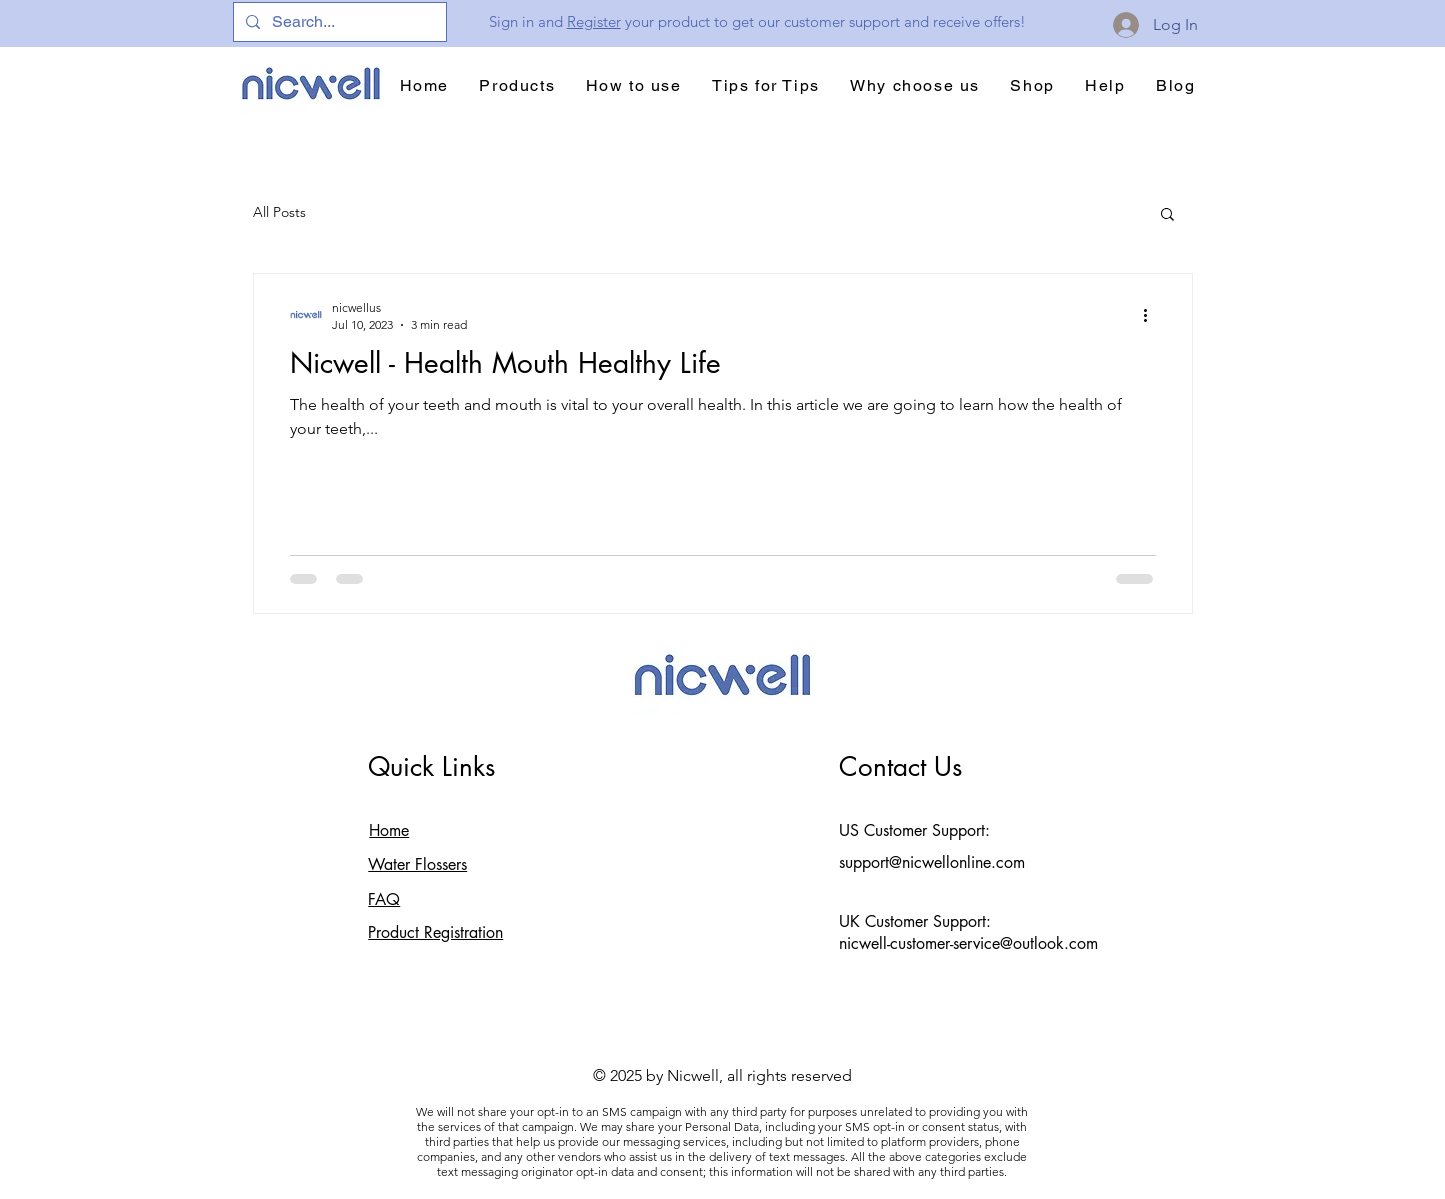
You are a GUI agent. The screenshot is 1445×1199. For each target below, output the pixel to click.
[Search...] (338, 22)
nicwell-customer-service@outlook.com (968, 943)
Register (594, 21)
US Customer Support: (914, 830)
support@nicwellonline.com (932, 862)
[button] (1167, 215)
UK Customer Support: (915, 921)
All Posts (279, 212)
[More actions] (1153, 315)
